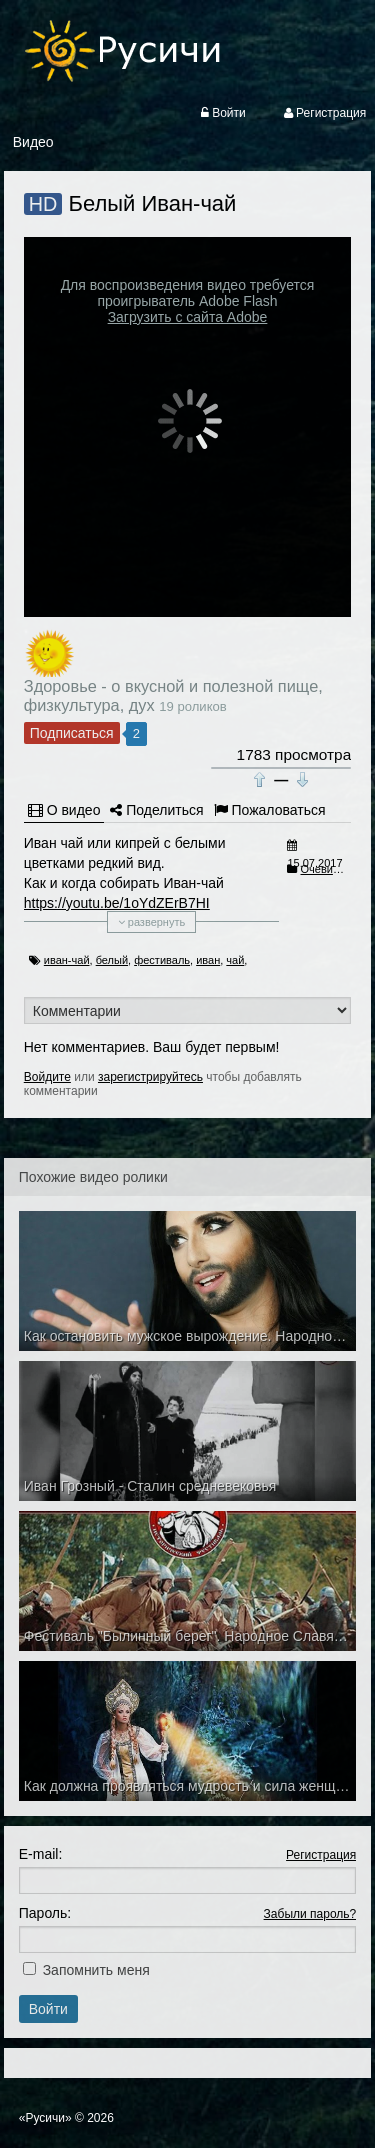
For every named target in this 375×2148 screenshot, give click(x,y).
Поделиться (156, 810)
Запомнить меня (96, 1970)
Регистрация (321, 1855)
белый (112, 960)
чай (235, 960)
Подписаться (72, 733)
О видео (64, 810)
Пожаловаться (270, 810)
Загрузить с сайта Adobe (188, 317)
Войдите (47, 1077)
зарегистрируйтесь (150, 1077)
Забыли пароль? (310, 1914)
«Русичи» (45, 2118)
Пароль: (45, 1913)
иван (208, 960)
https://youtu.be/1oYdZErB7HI (117, 903)
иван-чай (67, 960)
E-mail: (41, 1854)
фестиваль (162, 960)
